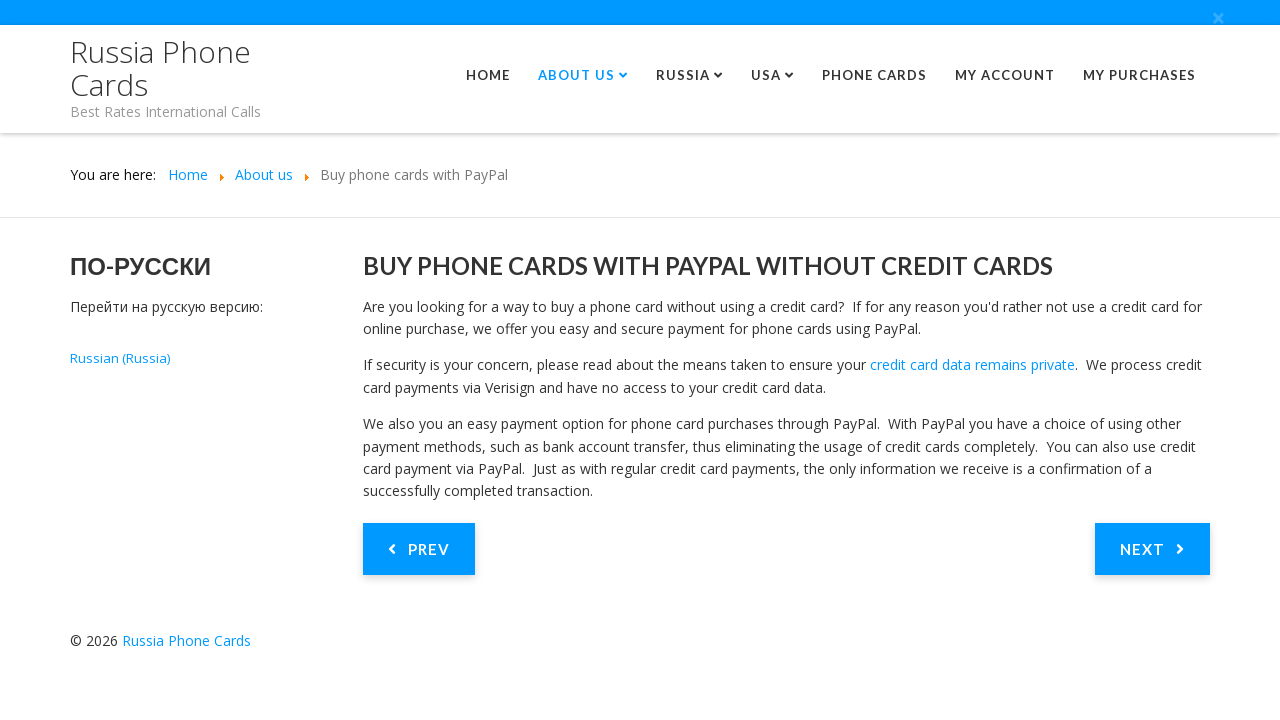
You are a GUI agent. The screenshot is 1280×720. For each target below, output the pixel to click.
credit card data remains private (972, 364)
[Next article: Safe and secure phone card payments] (1152, 549)
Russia (683, 75)
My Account (1005, 75)
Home (488, 75)
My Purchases (1139, 75)
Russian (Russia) (120, 358)
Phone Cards (874, 75)
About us (576, 75)
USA (766, 75)
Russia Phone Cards (160, 68)
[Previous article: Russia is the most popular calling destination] (419, 549)
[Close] (1218, 18)
